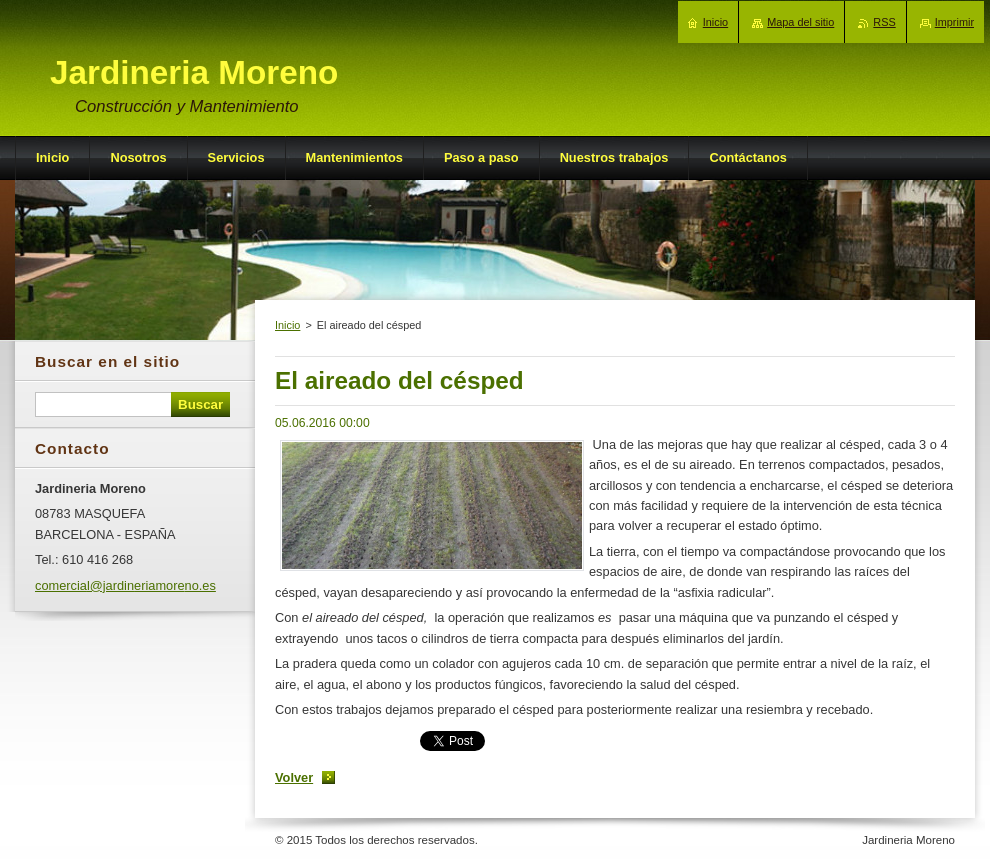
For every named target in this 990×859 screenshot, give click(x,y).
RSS (884, 22)
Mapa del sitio (800, 22)
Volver (294, 777)
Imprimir (954, 22)
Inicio (287, 325)
